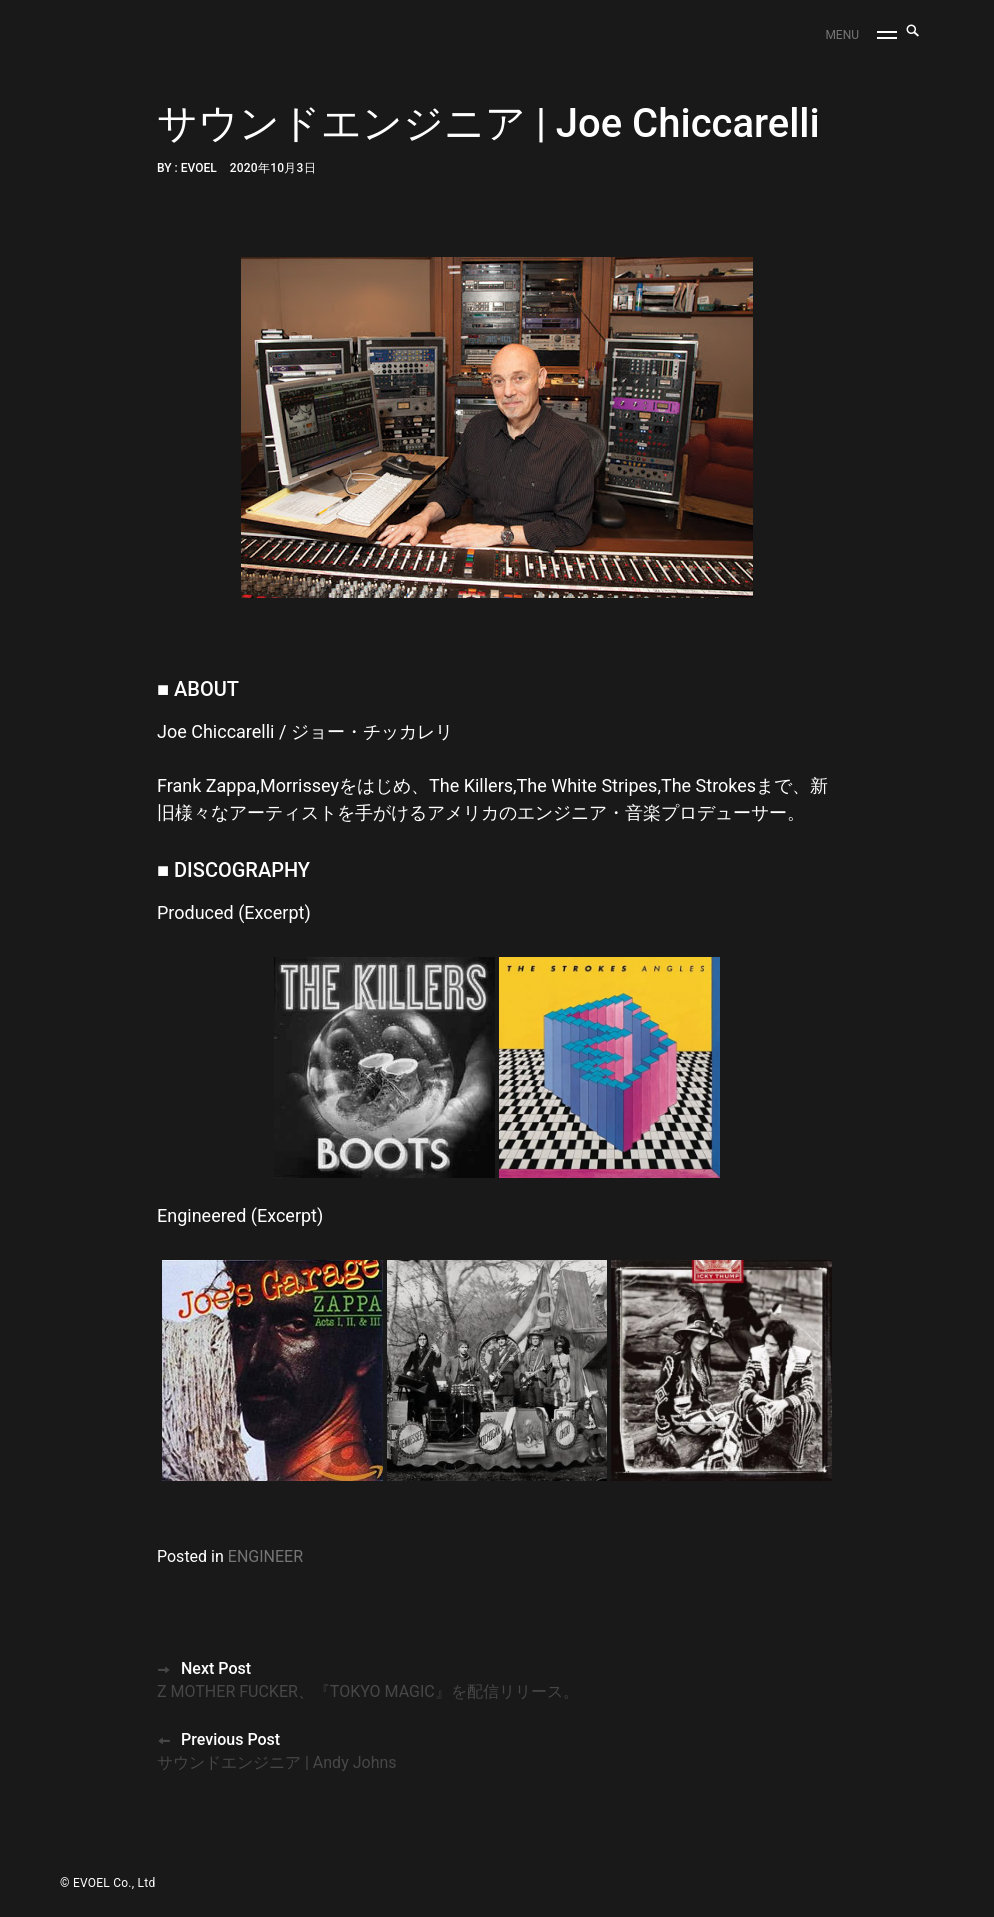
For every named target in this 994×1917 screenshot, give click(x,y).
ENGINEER (265, 1556)
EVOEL (199, 168)
